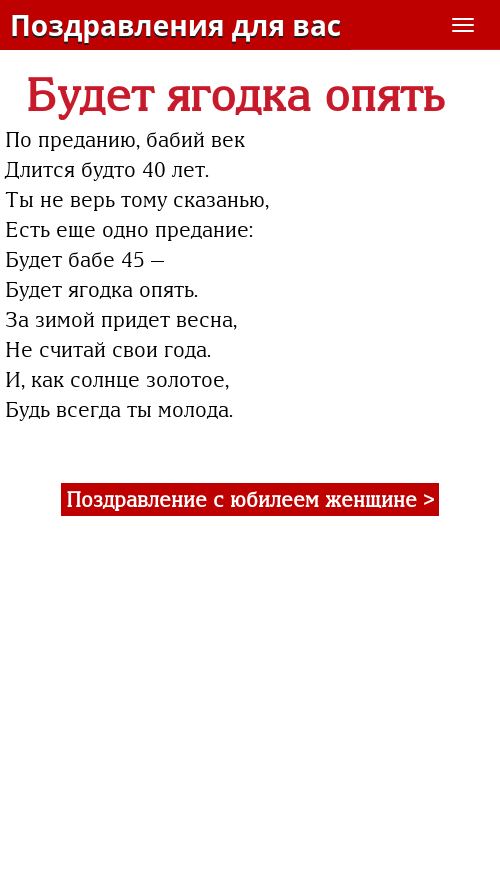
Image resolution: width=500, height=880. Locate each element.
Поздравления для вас (175, 25)
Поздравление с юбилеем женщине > (250, 499)
